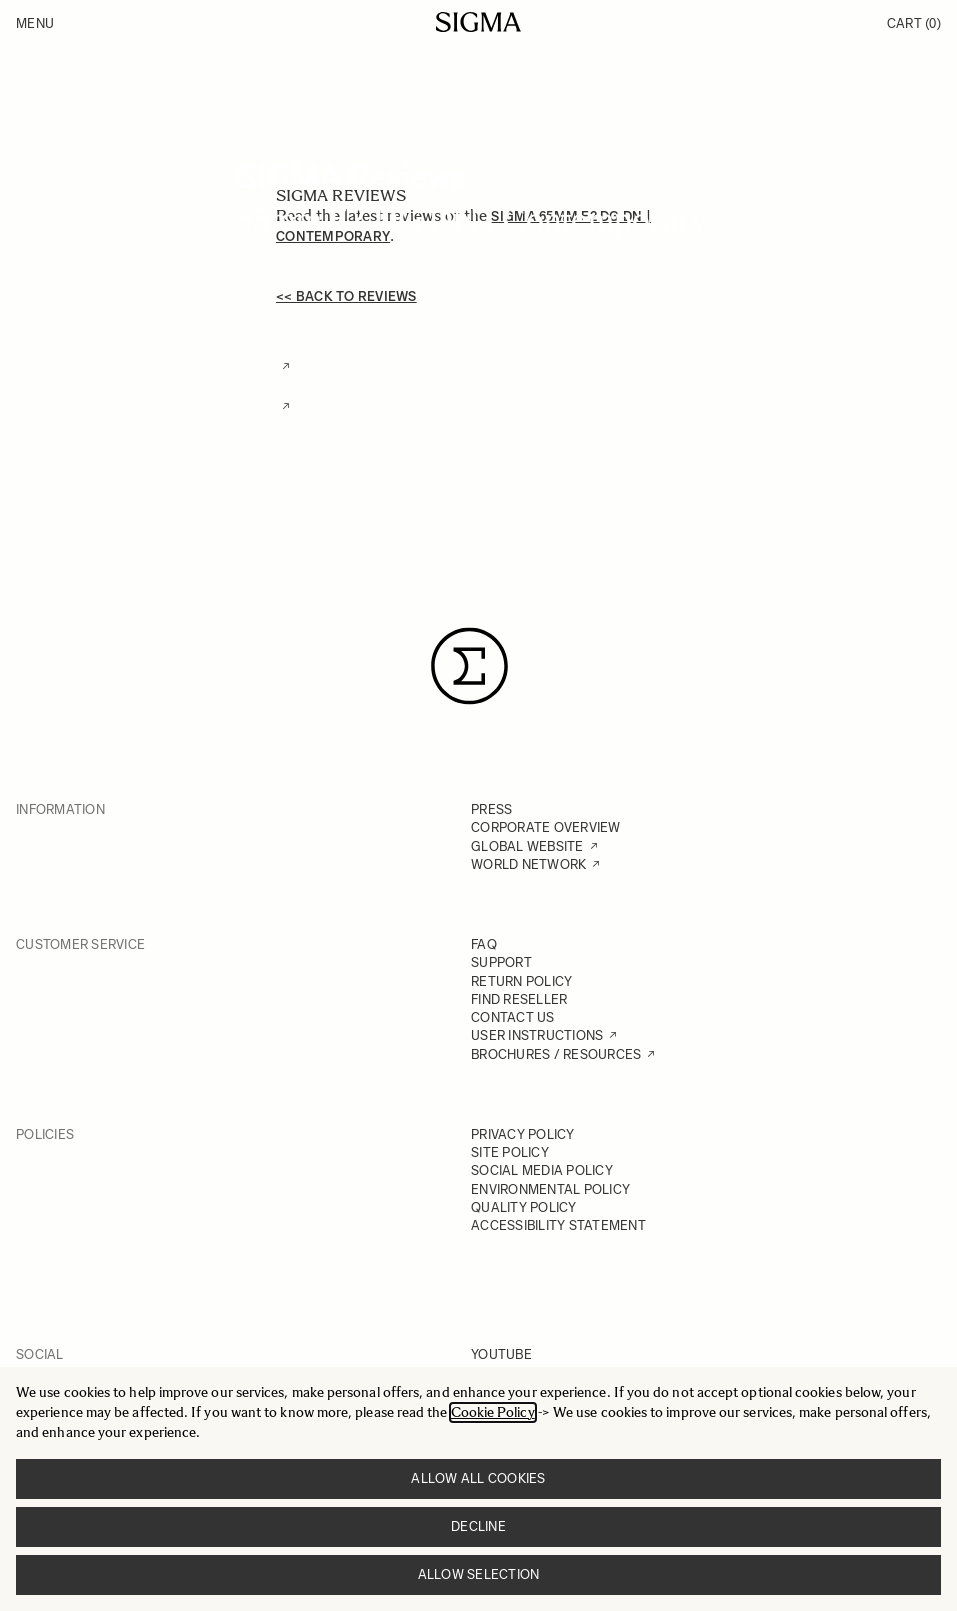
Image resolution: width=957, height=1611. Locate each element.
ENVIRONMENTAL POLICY (550, 1189)
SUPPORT (501, 962)
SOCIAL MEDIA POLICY (542, 1170)
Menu (35, 23)
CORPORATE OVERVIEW (546, 827)
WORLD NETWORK (528, 864)
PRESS (491, 809)
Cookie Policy (493, 1412)
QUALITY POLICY (524, 1207)
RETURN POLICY (521, 981)
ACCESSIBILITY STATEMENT (558, 1225)
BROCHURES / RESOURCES (556, 1054)
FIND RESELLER (519, 999)
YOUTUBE (501, 1354)
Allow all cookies (478, 1478)
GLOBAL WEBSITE (527, 846)
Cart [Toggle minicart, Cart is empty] (914, 23)
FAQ (484, 944)
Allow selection (479, 1574)
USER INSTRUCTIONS (537, 1035)
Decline (478, 1526)
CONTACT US (513, 1017)
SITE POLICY (510, 1152)
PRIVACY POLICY (523, 1134)
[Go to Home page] (478, 22)
